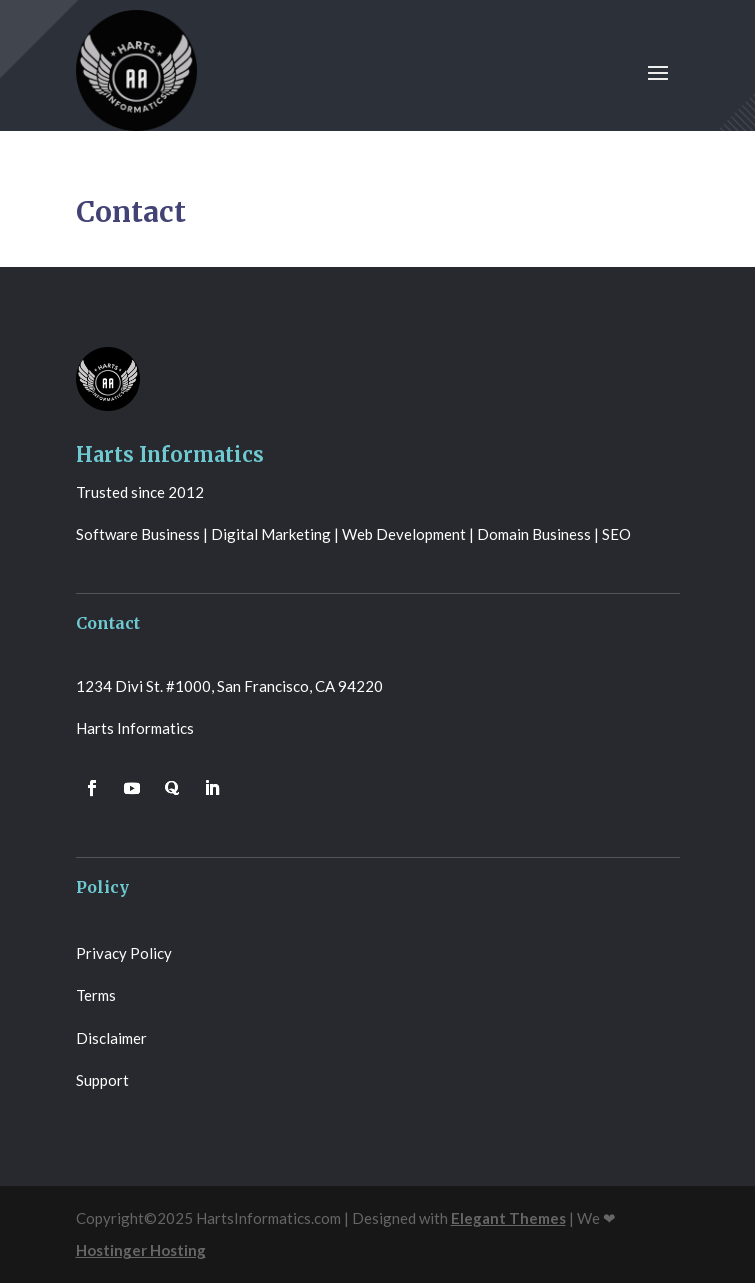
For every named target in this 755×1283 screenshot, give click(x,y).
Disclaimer (111, 1038)
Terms (96, 995)
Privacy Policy (124, 953)
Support (102, 1080)
